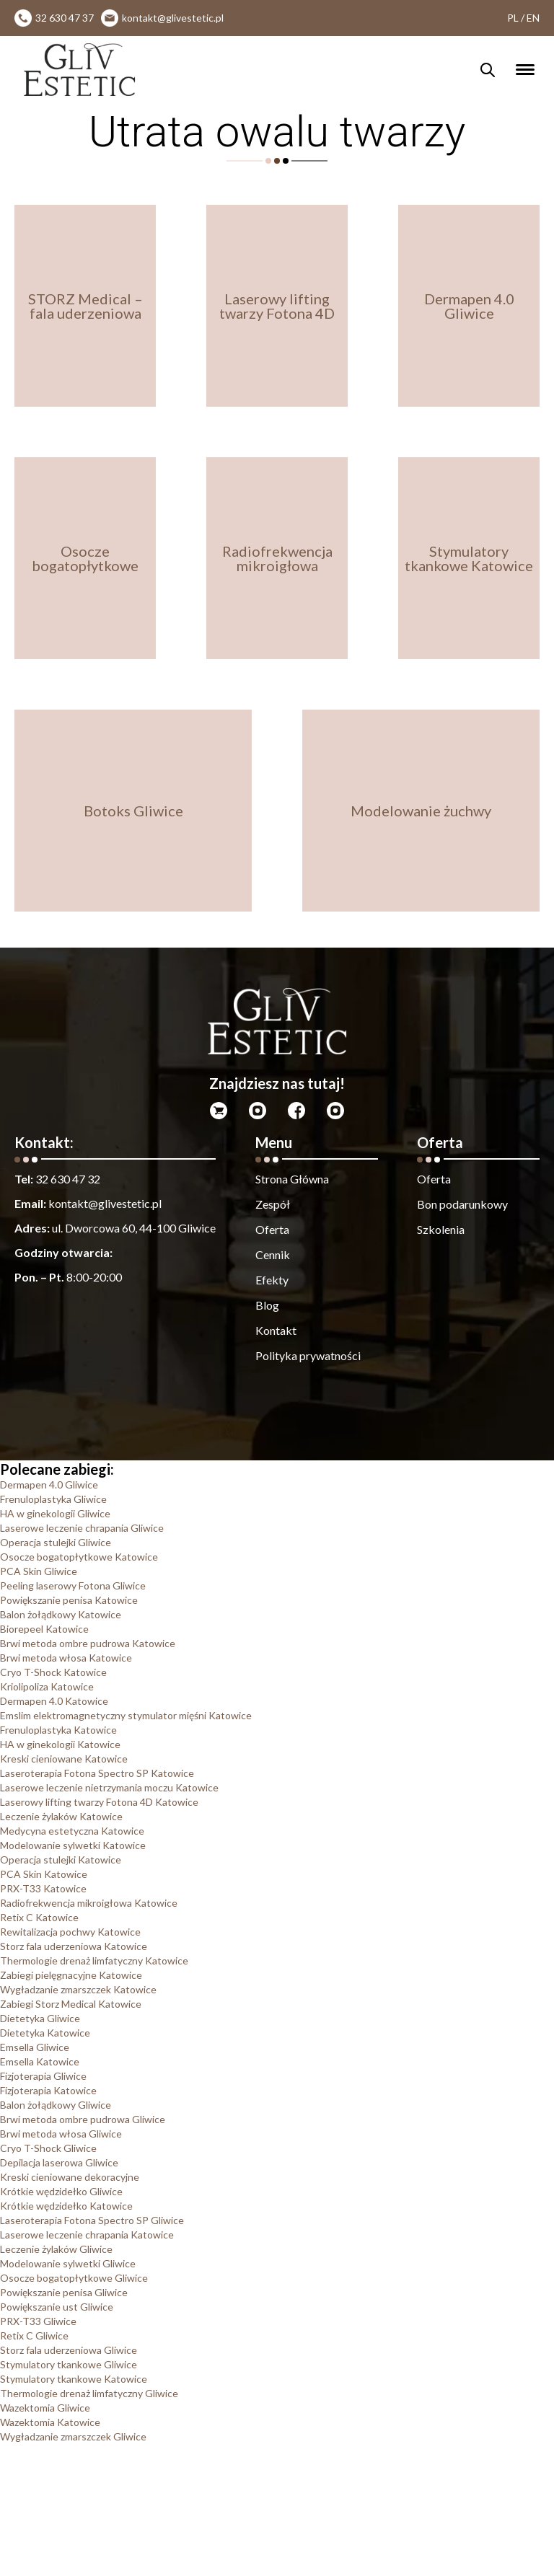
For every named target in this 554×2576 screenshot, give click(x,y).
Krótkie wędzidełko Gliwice (61, 2191)
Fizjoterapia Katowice (48, 2090)
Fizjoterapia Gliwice (43, 2076)
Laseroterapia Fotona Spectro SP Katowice (97, 1773)
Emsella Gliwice (34, 2047)
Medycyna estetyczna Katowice (72, 1831)
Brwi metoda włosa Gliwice (61, 2133)
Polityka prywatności (308, 1355)
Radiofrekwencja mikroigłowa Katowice (88, 1903)
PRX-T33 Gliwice (38, 2321)
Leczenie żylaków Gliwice (56, 2249)
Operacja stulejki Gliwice (55, 1542)
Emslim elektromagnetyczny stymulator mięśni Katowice (126, 1715)
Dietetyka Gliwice (40, 2018)
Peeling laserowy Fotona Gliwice (73, 1585)
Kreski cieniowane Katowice (64, 1758)
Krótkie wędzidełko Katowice (66, 2206)
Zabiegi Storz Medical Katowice (70, 2004)
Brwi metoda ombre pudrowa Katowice (87, 1643)
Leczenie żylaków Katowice (61, 1816)
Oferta (272, 1229)
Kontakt (275, 1330)
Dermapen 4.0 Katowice (54, 1701)
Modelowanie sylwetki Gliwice (68, 2263)
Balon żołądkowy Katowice (60, 1614)
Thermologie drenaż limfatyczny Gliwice (89, 2393)
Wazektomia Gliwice (45, 2407)
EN (533, 18)
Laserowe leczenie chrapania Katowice (87, 2234)
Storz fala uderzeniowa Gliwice (68, 2350)
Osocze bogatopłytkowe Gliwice (74, 2278)
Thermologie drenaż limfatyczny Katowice (94, 1960)
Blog (267, 1305)
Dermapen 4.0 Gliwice (49, 1484)
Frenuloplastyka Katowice (58, 1730)
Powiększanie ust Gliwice (56, 2307)
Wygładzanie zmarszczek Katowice (78, 1989)
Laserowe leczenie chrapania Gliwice (82, 1528)
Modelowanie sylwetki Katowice (73, 1845)
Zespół (272, 1204)
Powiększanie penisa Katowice (69, 1600)
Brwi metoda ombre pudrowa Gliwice (82, 2119)
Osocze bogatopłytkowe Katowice (79, 1557)
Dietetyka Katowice (45, 2032)
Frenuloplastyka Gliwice (53, 1499)
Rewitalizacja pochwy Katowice (70, 1932)
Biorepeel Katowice (44, 1629)
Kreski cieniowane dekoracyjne (69, 2177)
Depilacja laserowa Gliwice (59, 2162)
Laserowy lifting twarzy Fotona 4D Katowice (99, 1802)
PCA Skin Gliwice (38, 1571)
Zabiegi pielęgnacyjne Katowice (71, 1975)
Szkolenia (441, 1229)
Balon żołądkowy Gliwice (55, 2105)
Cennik (272, 1254)
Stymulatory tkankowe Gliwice (68, 2364)
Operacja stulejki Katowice (60, 1859)
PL (513, 18)
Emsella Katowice (39, 2061)
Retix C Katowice (39, 1917)
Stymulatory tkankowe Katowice (73, 2379)
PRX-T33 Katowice (43, 1888)
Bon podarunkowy (462, 1204)
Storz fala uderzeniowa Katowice (73, 1946)
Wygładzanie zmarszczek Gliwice (73, 2436)
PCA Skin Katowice (43, 1874)
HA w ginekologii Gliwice (55, 1513)
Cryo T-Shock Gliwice (48, 2148)
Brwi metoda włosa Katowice (66, 1657)
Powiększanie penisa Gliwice (64, 2292)
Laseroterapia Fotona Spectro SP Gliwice (92, 2220)
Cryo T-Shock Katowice (53, 1672)
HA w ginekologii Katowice (60, 1744)
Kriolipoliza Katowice (47, 1686)
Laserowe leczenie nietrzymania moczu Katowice (109, 1787)
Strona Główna (292, 1179)
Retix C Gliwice (34, 2335)
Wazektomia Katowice (50, 2422)
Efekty (272, 1280)
